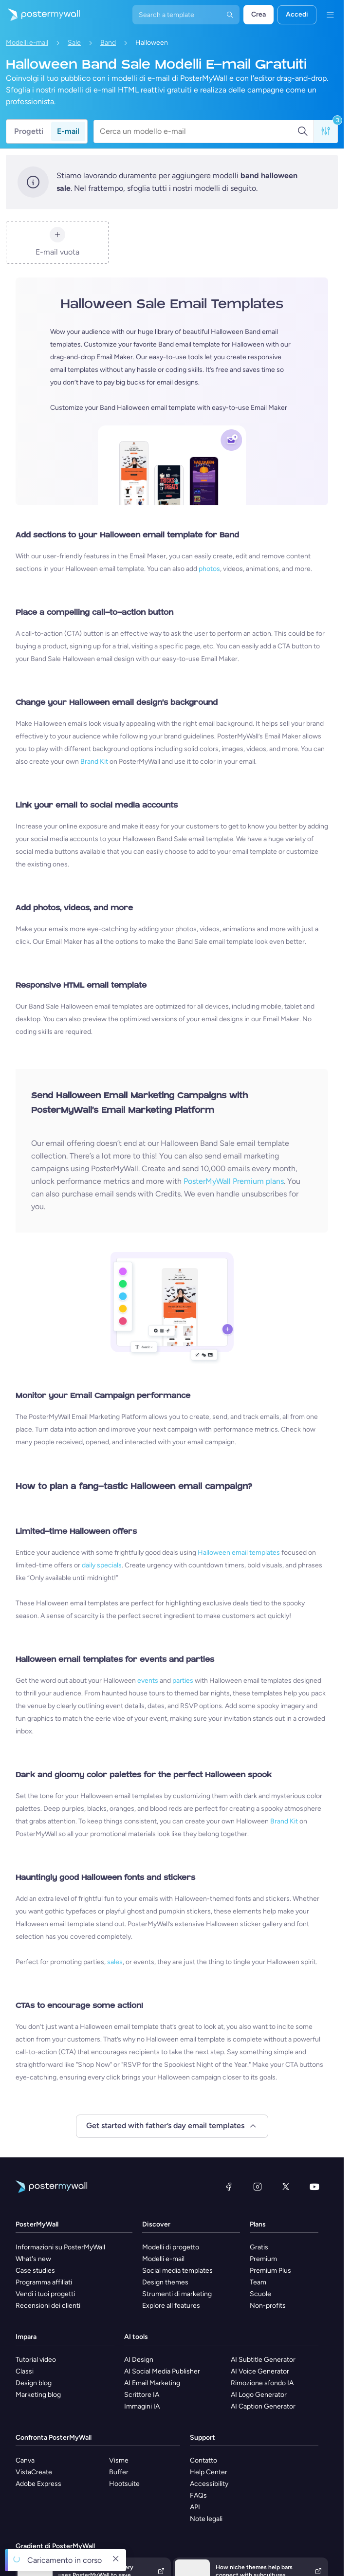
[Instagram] (257, 2186)
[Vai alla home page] (40, 14)
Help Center (208, 2472)
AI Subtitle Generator (263, 2359)
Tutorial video (36, 2359)
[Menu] (330, 14)
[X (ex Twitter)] (286, 2186)
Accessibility (209, 2484)
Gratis (259, 2247)
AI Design (138, 2359)
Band (108, 42)
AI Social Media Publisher (162, 2371)
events (147, 1680)
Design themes (165, 2282)
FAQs (198, 2495)
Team (258, 2282)
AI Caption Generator (263, 2406)
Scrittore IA (141, 2395)
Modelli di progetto (170, 2247)
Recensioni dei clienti (48, 2305)
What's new (33, 2259)
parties (182, 1680)
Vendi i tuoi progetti (45, 2294)
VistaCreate (34, 2472)
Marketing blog (38, 2395)
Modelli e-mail (27, 42)
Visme (119, 2460)
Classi (25, 2371)
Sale (74, 42)
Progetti (28, 131)
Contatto (203, 2460)
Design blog (34, 2383)
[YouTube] (314, 2186)
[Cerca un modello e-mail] (198, 131)
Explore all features (171, 2305)
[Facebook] (229, 2186)
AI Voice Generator (260, 2371)
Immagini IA (142, 2406)
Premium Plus (270, 2270)
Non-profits (268, 2305)
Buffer (119, 2472)
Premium (263, 2259)
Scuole (260, 2294)
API (195, 2507)
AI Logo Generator (259, 2395)
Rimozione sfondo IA (262, 2383)
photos (209, 569)
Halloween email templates (239, 1552)
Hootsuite (124, 2484)
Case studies (35, 2270)
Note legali (206, 2519)
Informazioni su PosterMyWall (60, 2247)
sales (115, 1962)
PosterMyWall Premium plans (234, 1181)
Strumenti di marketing (177, 2294)
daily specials (102, 1565)
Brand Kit (94, 761)
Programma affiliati (44, 2282)
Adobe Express (38, 2484)
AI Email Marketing (152, 2383)
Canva (25, 2460)
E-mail (68, 131)
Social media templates (177, 2270)
